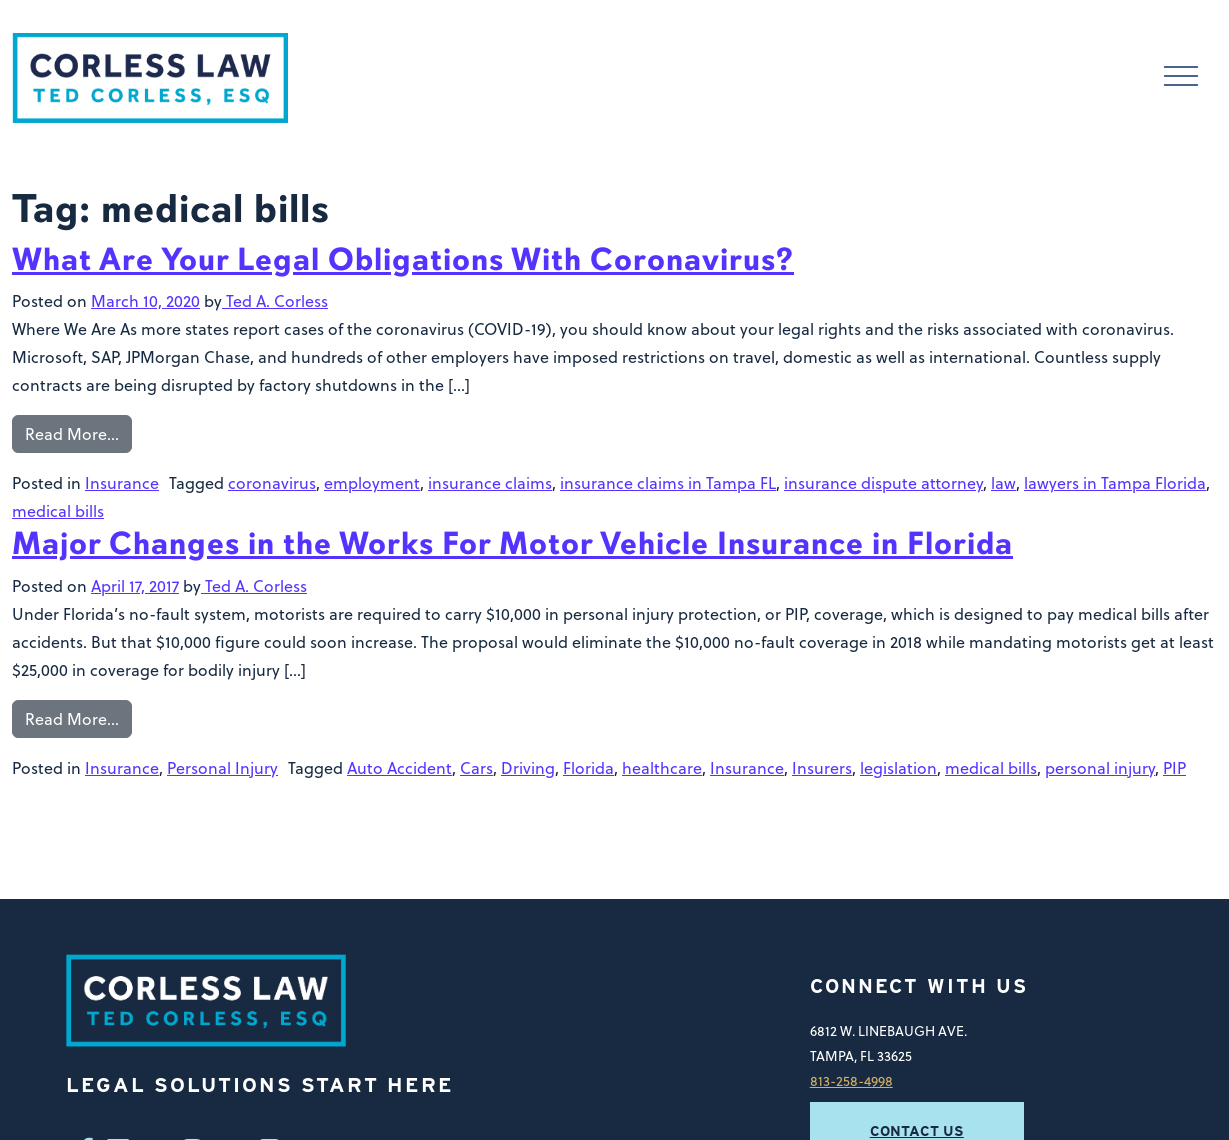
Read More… (72, 434)
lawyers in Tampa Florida (1115, 483)
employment (372, 483)
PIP (1174, 768)
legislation (898, 768)
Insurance (122, 483)
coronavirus (272, 483)
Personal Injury (222, 768)
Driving (528, 768)
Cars (476, 768)
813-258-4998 (851, 1080)
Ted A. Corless (275, 301)
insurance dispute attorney (883, 483)
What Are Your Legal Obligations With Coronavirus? (403, 259)
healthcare (662, 768)
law (1003, 483)
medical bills (58, 511)
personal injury (1100, 768)
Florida (588, 768)
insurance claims (490, 483)
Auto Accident (399, 768)
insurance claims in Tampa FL (668, 483)
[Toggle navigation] (1181, 78)
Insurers (822, 768)
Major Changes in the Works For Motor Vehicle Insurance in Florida (512, 543)
